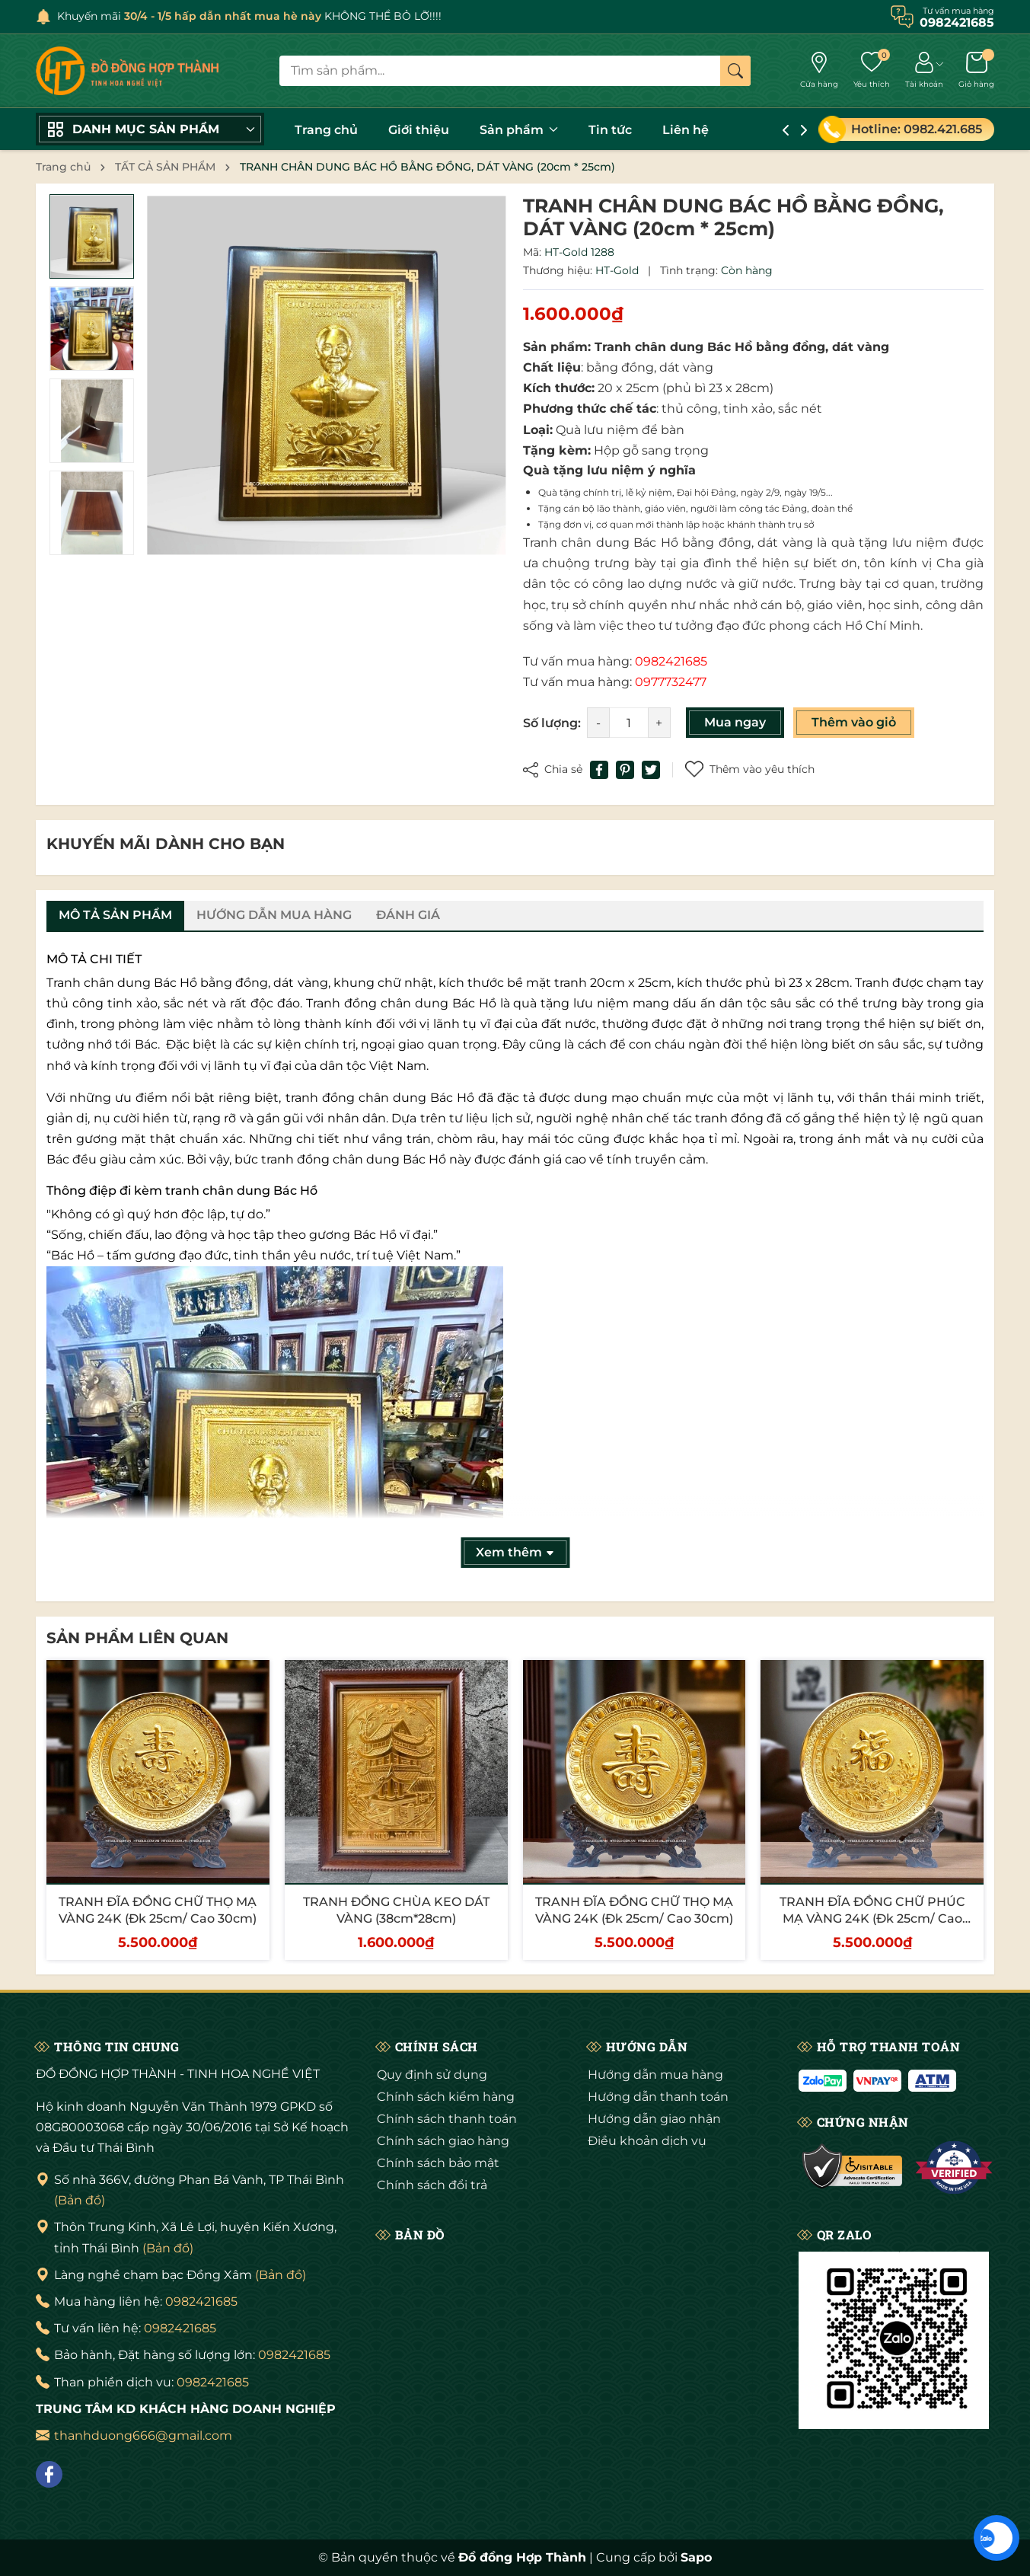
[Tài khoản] (924, 71)
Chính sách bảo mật (438, 2163)
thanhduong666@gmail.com (143, 2435)
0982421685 (201, 2301)
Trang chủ (326, 130)
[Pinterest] (625, 770)
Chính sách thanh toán (447, 2119)
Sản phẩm (519, 130)
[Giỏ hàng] (976, 71)
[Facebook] (49, 2474)
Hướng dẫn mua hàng (655, 2074)
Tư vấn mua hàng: (615, 661)
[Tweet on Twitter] (651, 770)
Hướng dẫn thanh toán (658, 2096)
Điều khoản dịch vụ (647, 2141)
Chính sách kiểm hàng (446, 2096)
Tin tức (610, 130)
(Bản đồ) (79, 2200)
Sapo (696, 2557)
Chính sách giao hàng (443, 2141)
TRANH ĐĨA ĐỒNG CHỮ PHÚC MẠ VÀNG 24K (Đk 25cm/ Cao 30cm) (872, 1918)
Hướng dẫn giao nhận (654, 2119)
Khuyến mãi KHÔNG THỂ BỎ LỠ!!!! (249, 16)
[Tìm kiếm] (735, 71)
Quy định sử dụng (432, 2074)
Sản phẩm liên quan (137, 1638)
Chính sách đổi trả (432, 2185)
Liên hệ (685, 130)
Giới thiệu (418, 130)
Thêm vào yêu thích (750, 769)
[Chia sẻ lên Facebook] (599, 770)
